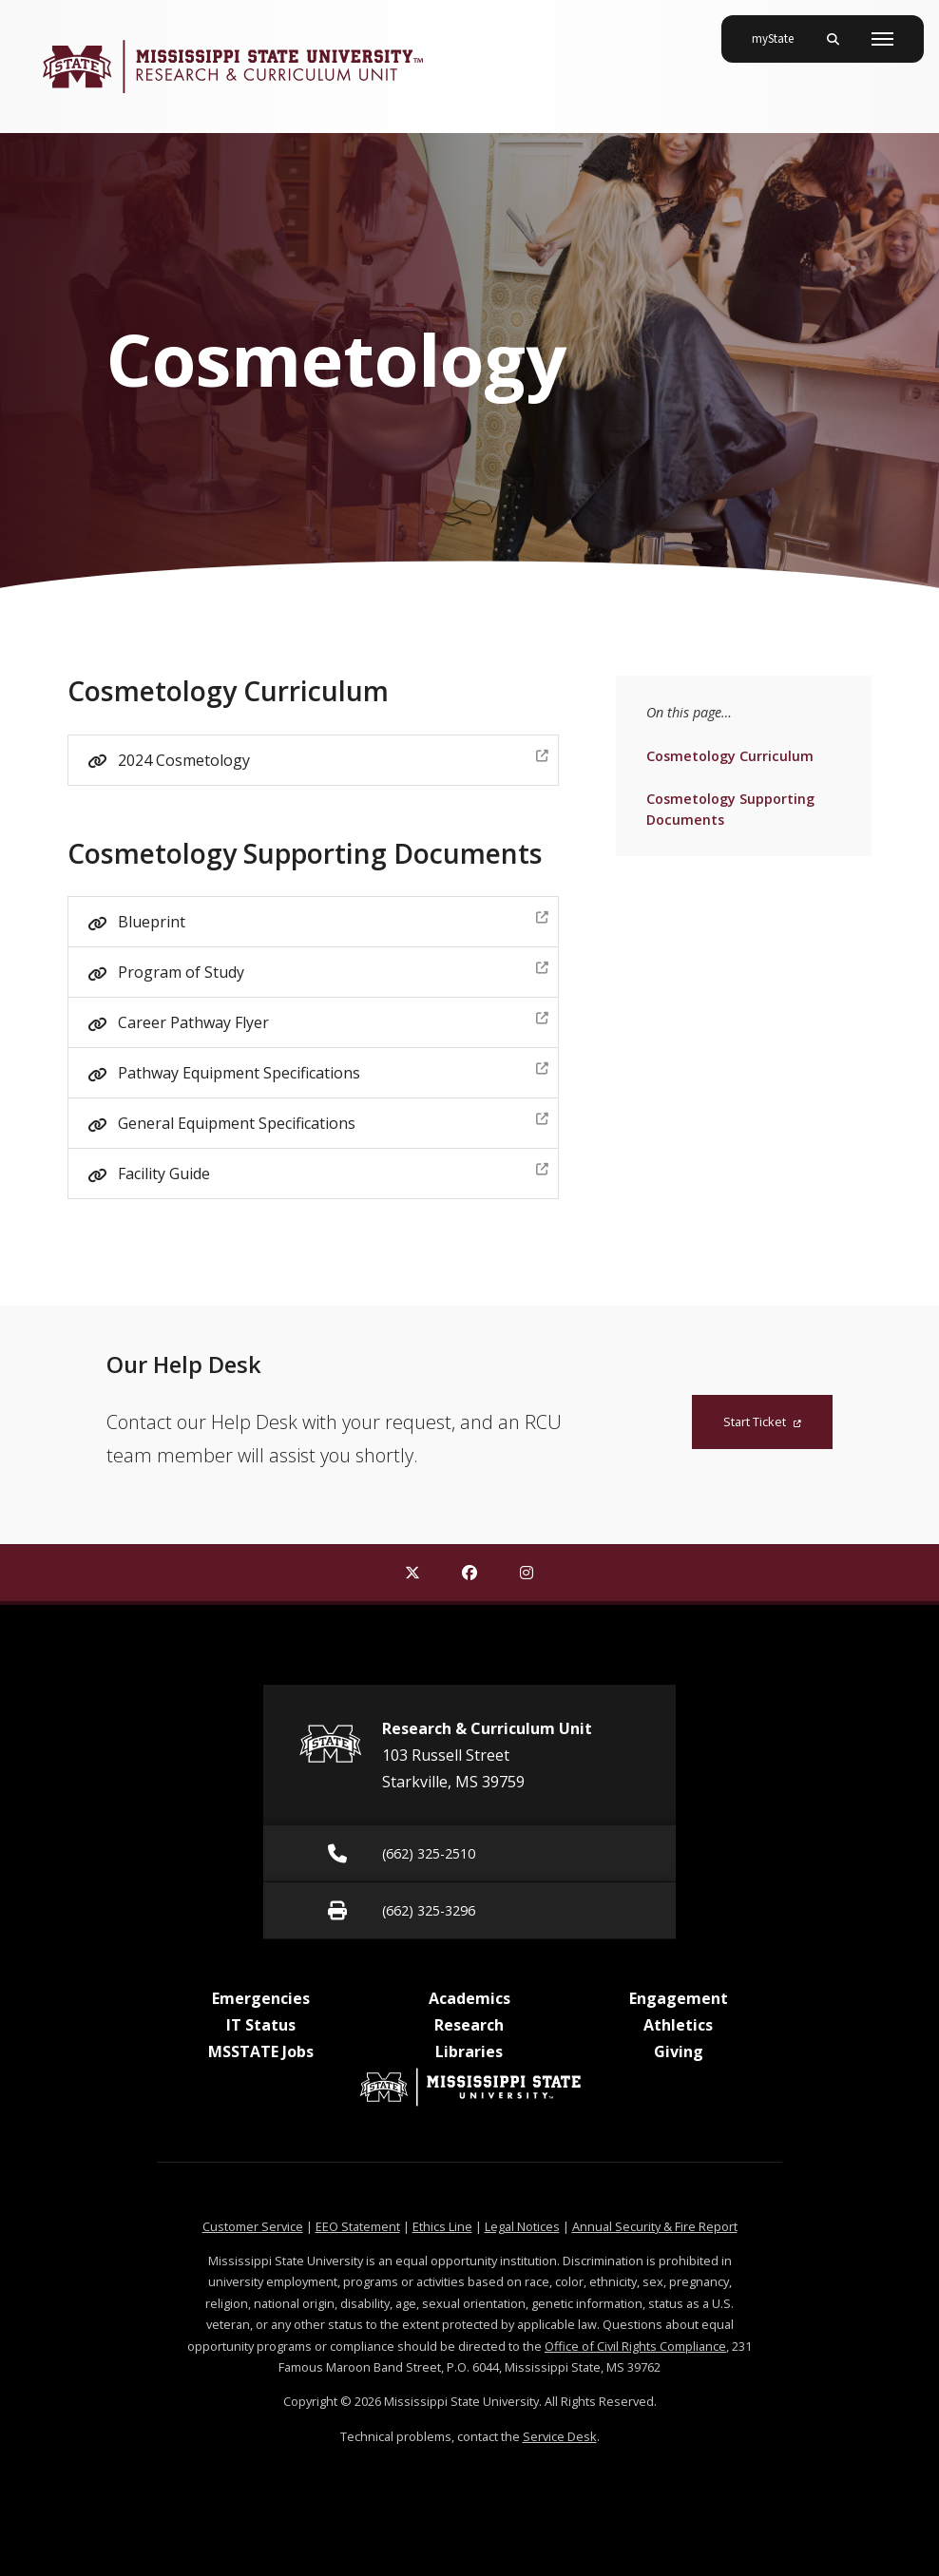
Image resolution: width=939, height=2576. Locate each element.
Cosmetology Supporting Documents (729, 808)
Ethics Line (442, 2226)
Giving (678, 2051)
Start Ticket (762, 1421)
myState (780, 31)
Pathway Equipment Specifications (332, 1070)
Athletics (678, 2024)
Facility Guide (332, 1171)
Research (469, 2024)
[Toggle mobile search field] (832, 39)
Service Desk (560, 2436)
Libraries (469, 2051)
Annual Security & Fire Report (655, 2226)
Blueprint (332, 919)
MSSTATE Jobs (261, 2051)
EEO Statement (358, 2226)
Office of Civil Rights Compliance (635, 2346)
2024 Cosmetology (332, 758)
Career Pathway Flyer (332, 1020)
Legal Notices (522, 2226)
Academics (469, 1998)
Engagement (678, 1998)
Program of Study (332, 970)
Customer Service (252, 2226)
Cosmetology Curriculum (729, 755)
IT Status (261, 2024)
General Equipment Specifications (332, 1121)
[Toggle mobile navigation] (882, 39)
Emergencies (261, 1998)
